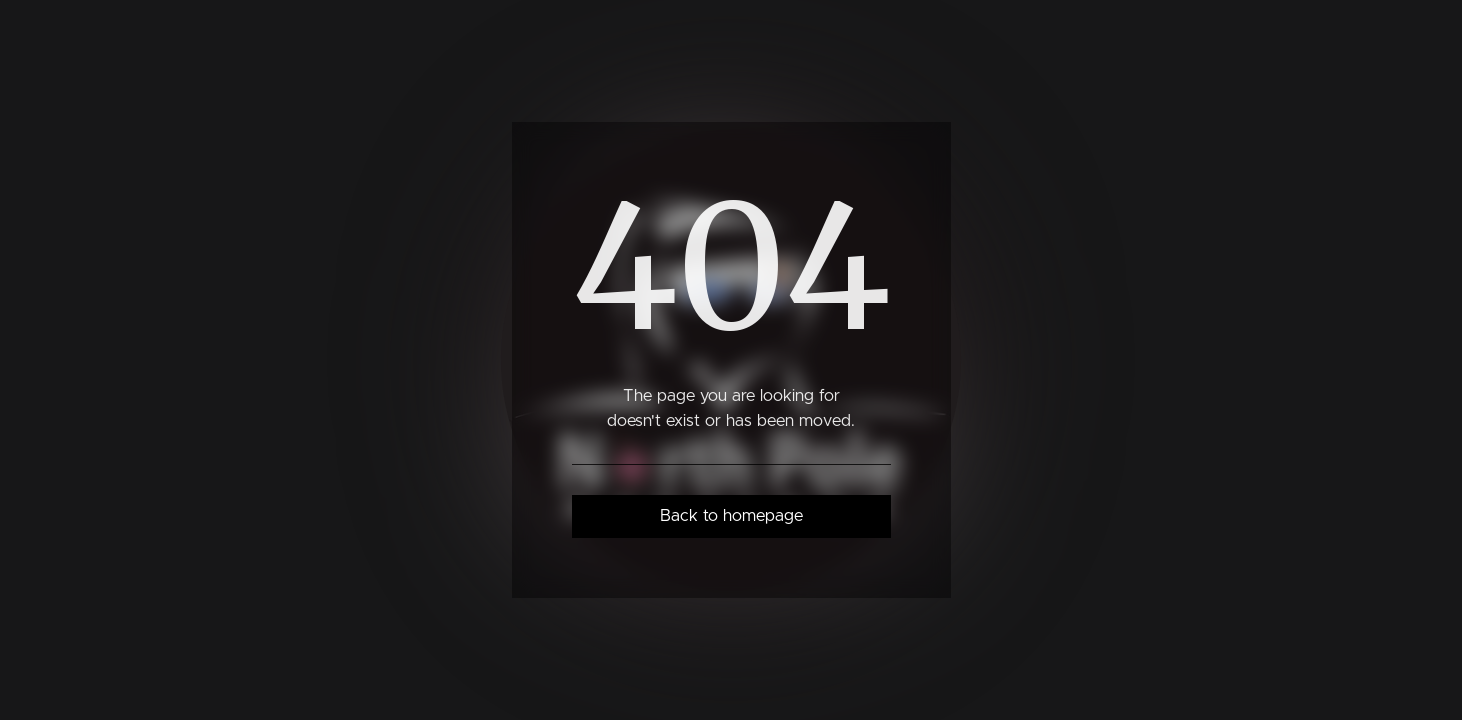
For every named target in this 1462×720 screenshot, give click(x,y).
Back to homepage (731, 516)
